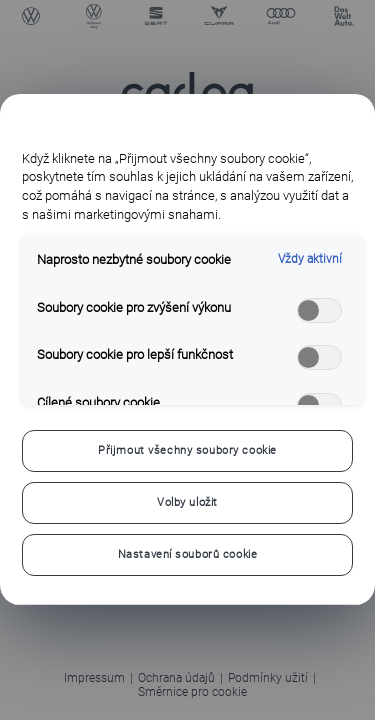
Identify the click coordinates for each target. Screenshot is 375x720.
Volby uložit (187, 502)
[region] (187, 349)
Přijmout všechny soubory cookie (187, 450)
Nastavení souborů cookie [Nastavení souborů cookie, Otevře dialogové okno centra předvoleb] (188, 554)
